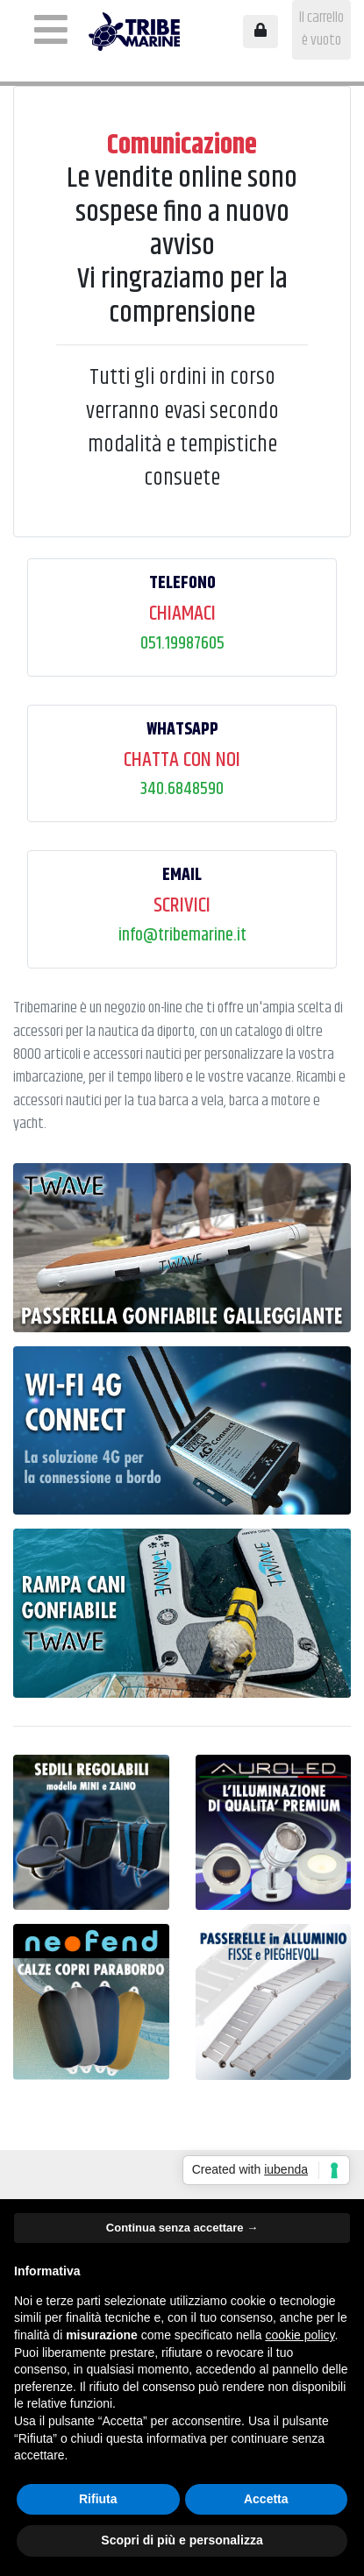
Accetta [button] (266, 2499)
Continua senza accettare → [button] (182, 2227)
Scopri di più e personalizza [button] (181, 2540)
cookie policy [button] (299, 2335)
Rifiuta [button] (98, 2499)
